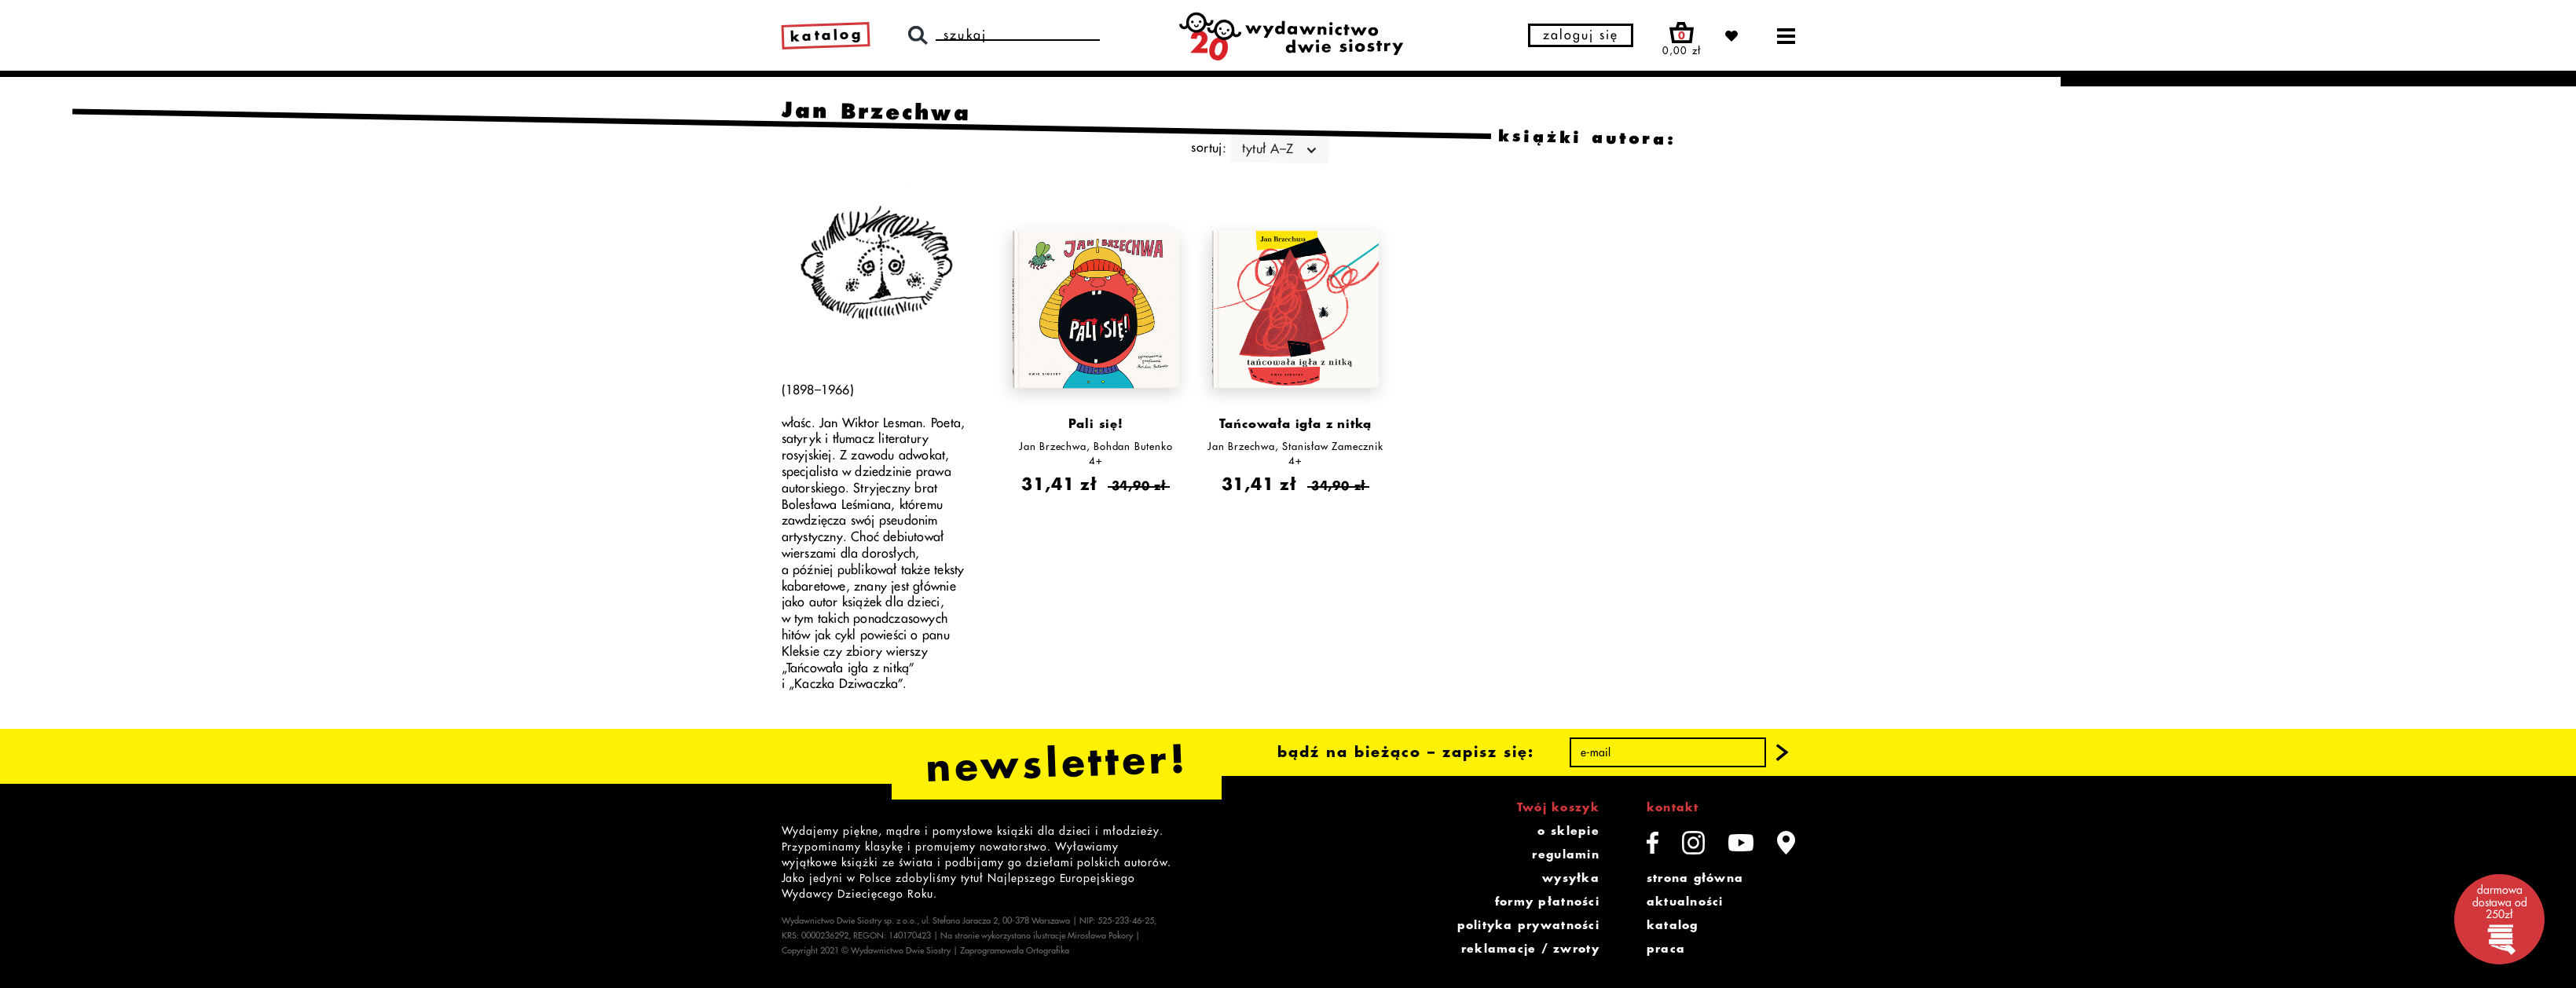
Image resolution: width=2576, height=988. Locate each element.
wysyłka (1570, 878)
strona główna (1695, 878)
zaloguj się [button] (1580, 35)
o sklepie (1568, 830)
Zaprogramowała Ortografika (1014, 950)
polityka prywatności (1528, 925)
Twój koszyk (1558, 807)
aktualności (1685, 901)
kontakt (1673, 807)
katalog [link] (826, 35)
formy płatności (1547, 901)
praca (1666, 948)
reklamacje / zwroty (1530, 948)
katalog (1672, 925)
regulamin (1565, 854)
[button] (1782, 752)
